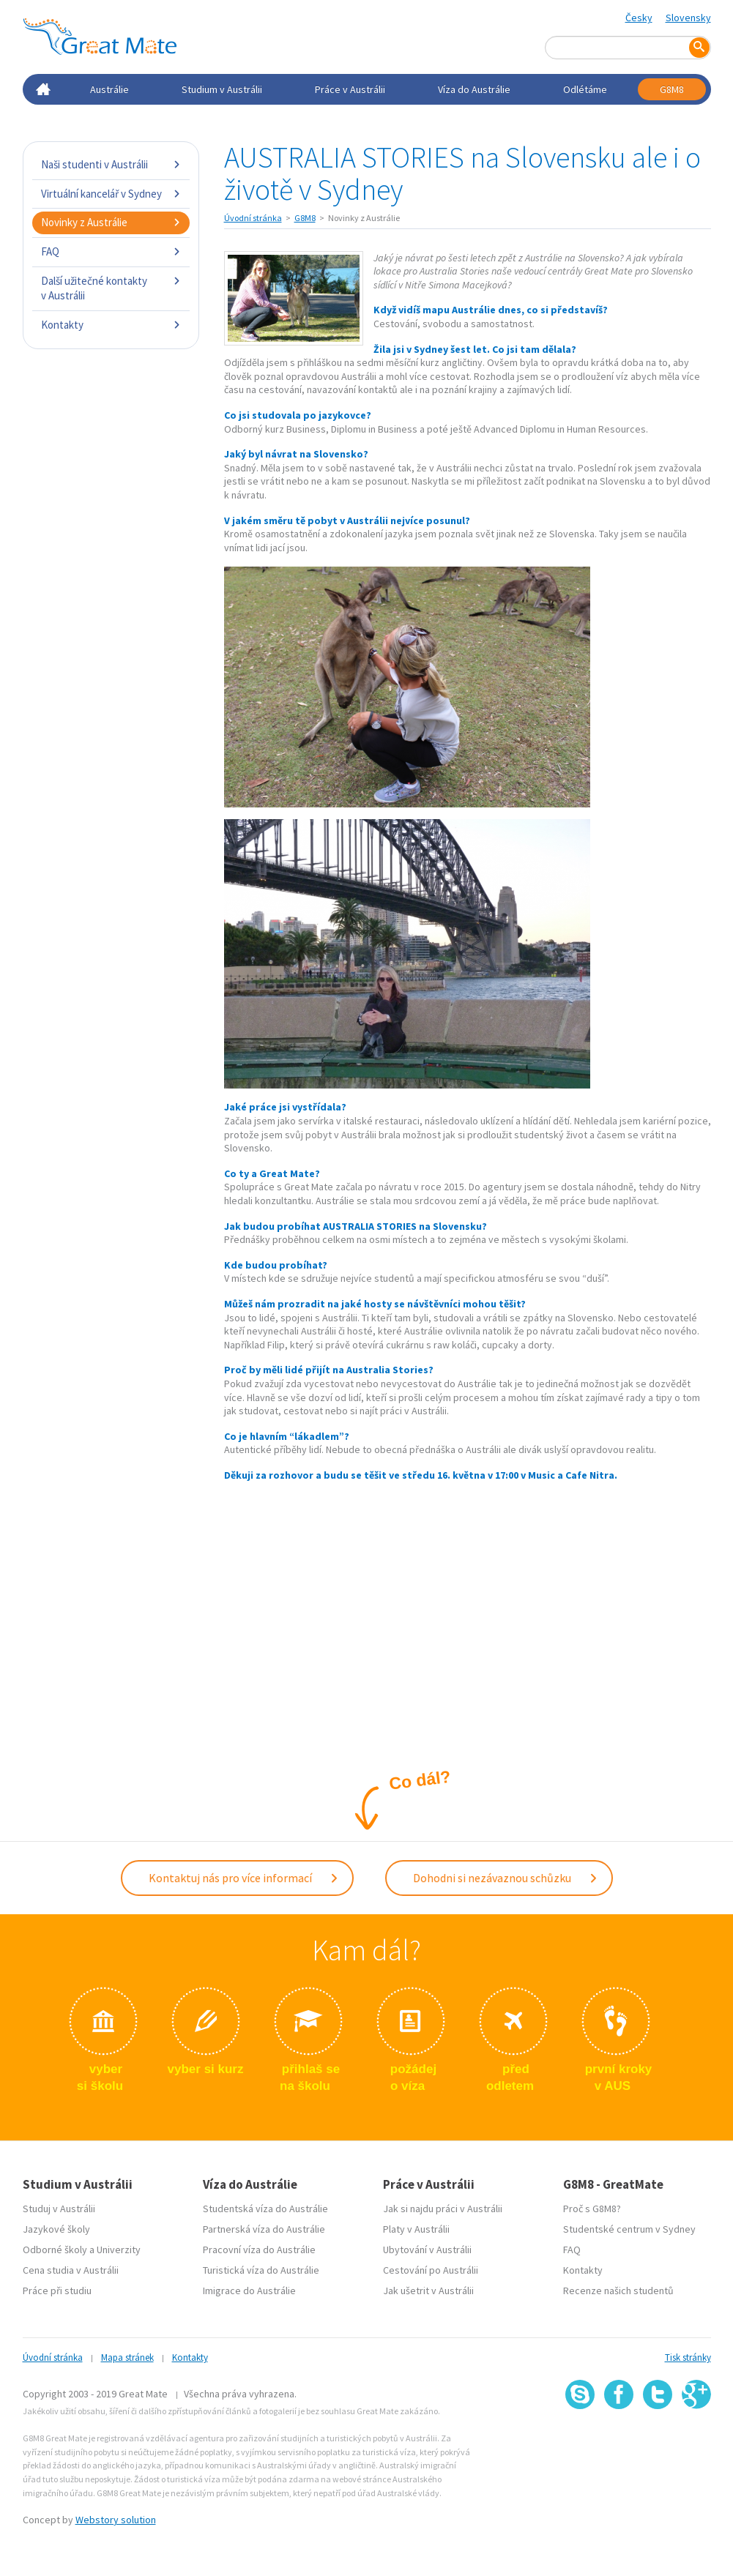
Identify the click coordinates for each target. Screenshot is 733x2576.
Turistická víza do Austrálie (261, 2270)
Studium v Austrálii (222, 89)
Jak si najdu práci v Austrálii (442, 2208)
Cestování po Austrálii (430, 2270)
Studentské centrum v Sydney (629, 2229)
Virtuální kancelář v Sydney (111, 194)
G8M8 (672, 89)
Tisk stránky (688, 2357)
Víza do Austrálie (474, 89)
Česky (638, 17)
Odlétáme (585, 89)
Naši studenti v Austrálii (111, 164)
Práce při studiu (57, 2290)
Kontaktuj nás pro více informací (244, 1877)
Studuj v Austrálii (59, 2208)
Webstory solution (115, 2519)
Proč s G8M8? (592, 2208)
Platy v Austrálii (416, 2229)
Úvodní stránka (253, 217)
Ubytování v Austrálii (427, 2249)
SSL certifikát (658, 2442)
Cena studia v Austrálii (71, 2270)
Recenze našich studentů (618, 2290)
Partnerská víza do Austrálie (264, 2229)
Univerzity (119, 2249)
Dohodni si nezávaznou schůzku (505, 1877)
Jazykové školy (56, 2229)
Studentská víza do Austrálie (265, 2208)
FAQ (111, 251)
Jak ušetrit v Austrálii (428, 2290)
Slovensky (688, 17)
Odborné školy (55, 2249)
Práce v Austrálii (350, 89)
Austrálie (109, 89)
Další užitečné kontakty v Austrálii (111, 288)
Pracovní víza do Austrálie (259, 2249)
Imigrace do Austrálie (249, 2290)
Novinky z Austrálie (111, 222)
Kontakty (111, 325)
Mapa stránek (127, 2357)
